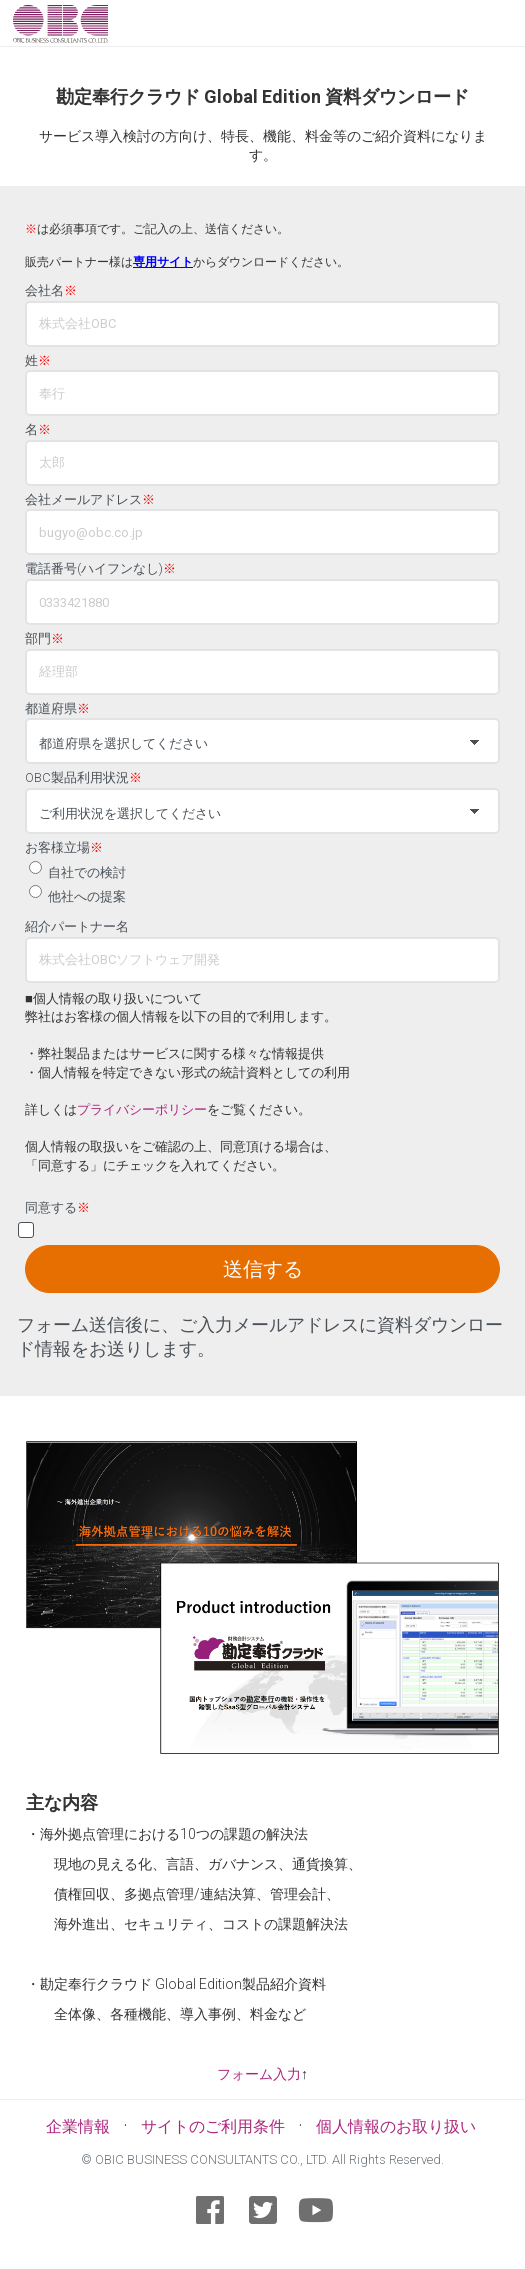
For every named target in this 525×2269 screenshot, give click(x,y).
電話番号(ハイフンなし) (100, 569)
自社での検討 (87, 872)
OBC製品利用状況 (83, 778)
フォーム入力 (259, 2074)
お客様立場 (64, 848)
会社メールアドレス (90, 500)
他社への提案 (87, 896)
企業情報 (78, 2126)
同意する (57, 1208)
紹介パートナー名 (77, 927)
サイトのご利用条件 (213, 2126)
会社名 (51, 291)
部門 (44, 639)
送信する (263, 1269)
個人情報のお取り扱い (396, 2126)
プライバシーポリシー (142, 1109)
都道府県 (57, 709)
